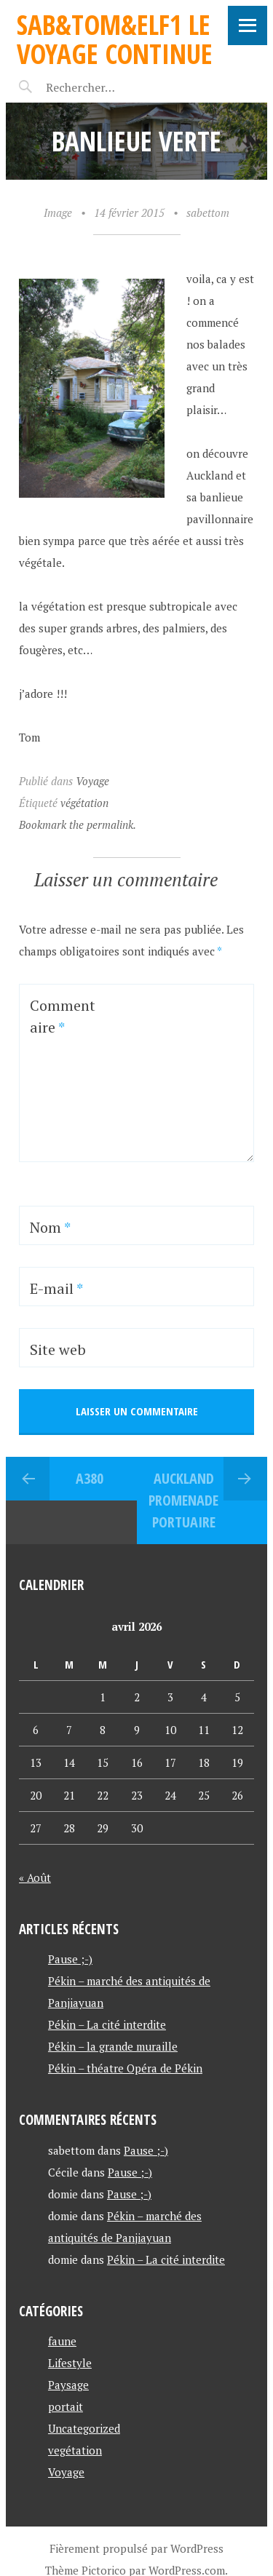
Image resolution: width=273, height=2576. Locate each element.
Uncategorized (84, 2428)
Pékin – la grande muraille (113, 2046)
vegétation (75, 2450)
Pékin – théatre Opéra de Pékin (125, 2068)
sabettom (207, 212)
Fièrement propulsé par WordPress (136, 2548)
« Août (35, 1877)
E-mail (56, 1288)
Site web (58, 1349)
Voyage (92, 781)
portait (65, 2406)
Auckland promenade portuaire (183, 1500)
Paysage (68, 2384)
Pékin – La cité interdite (107, 2024)
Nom (50, 1227)
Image (58, 212)
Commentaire (62, 1016)
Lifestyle (70, 2363)
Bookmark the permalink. (77, 824)
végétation (84, 802)
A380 (89, 1478)
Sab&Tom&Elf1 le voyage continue (115, 39)
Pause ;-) (70, 1959)
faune (62, 2341)
